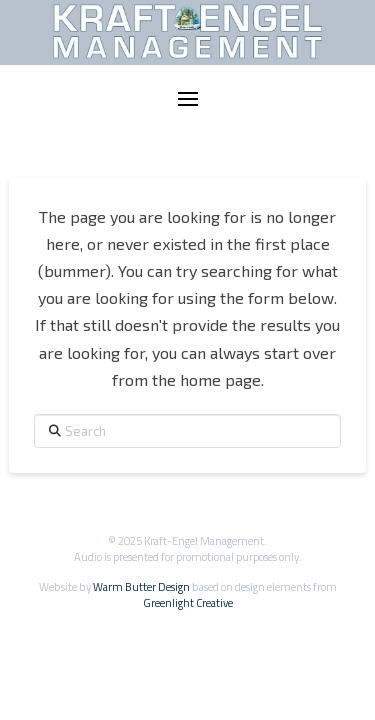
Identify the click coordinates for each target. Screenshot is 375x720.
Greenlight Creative (188, 602)
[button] (188, 99)
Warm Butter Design (141, 586)
